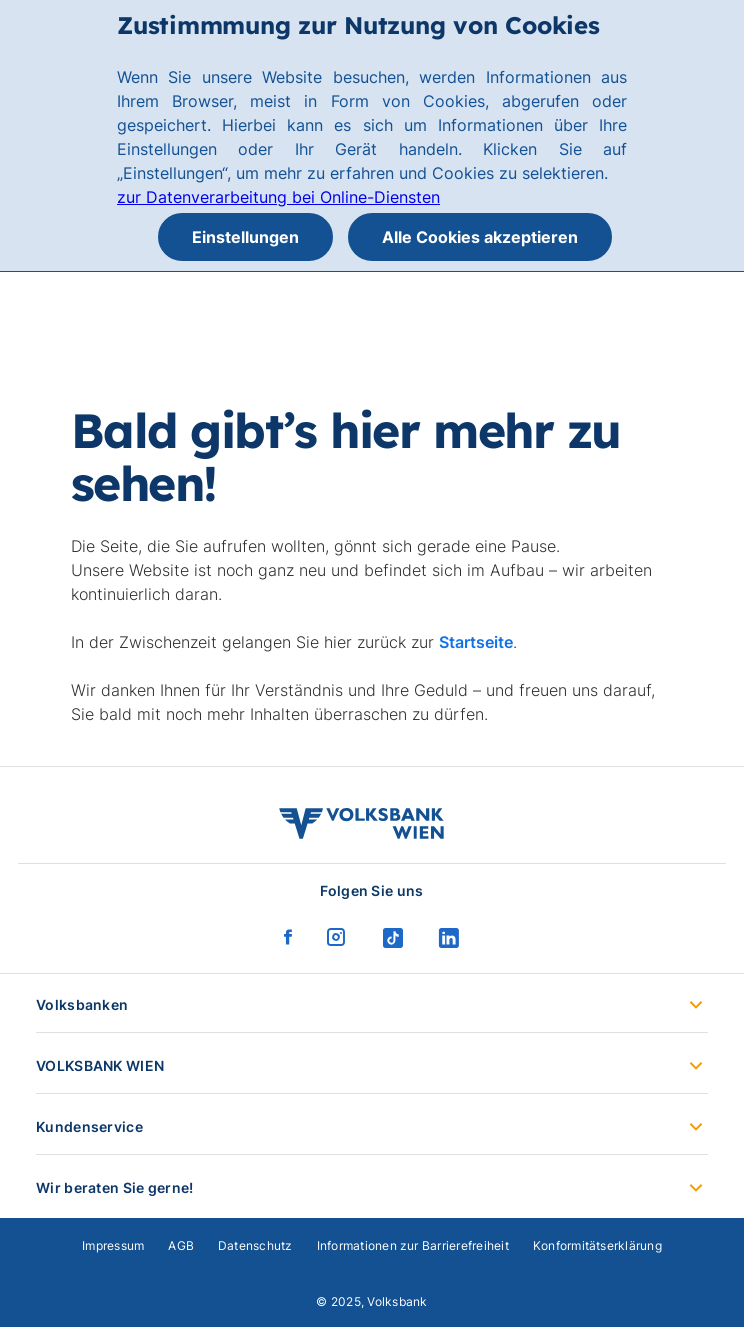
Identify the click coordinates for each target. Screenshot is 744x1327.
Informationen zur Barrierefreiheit (413, 1245)
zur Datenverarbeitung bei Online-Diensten (278, 197)
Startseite (476, 642)
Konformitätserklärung (597, 1245)
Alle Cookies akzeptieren (480, 237)
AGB (181, 1245)
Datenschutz (255, 1245)
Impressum (113, 1245)
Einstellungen (245, 237)
